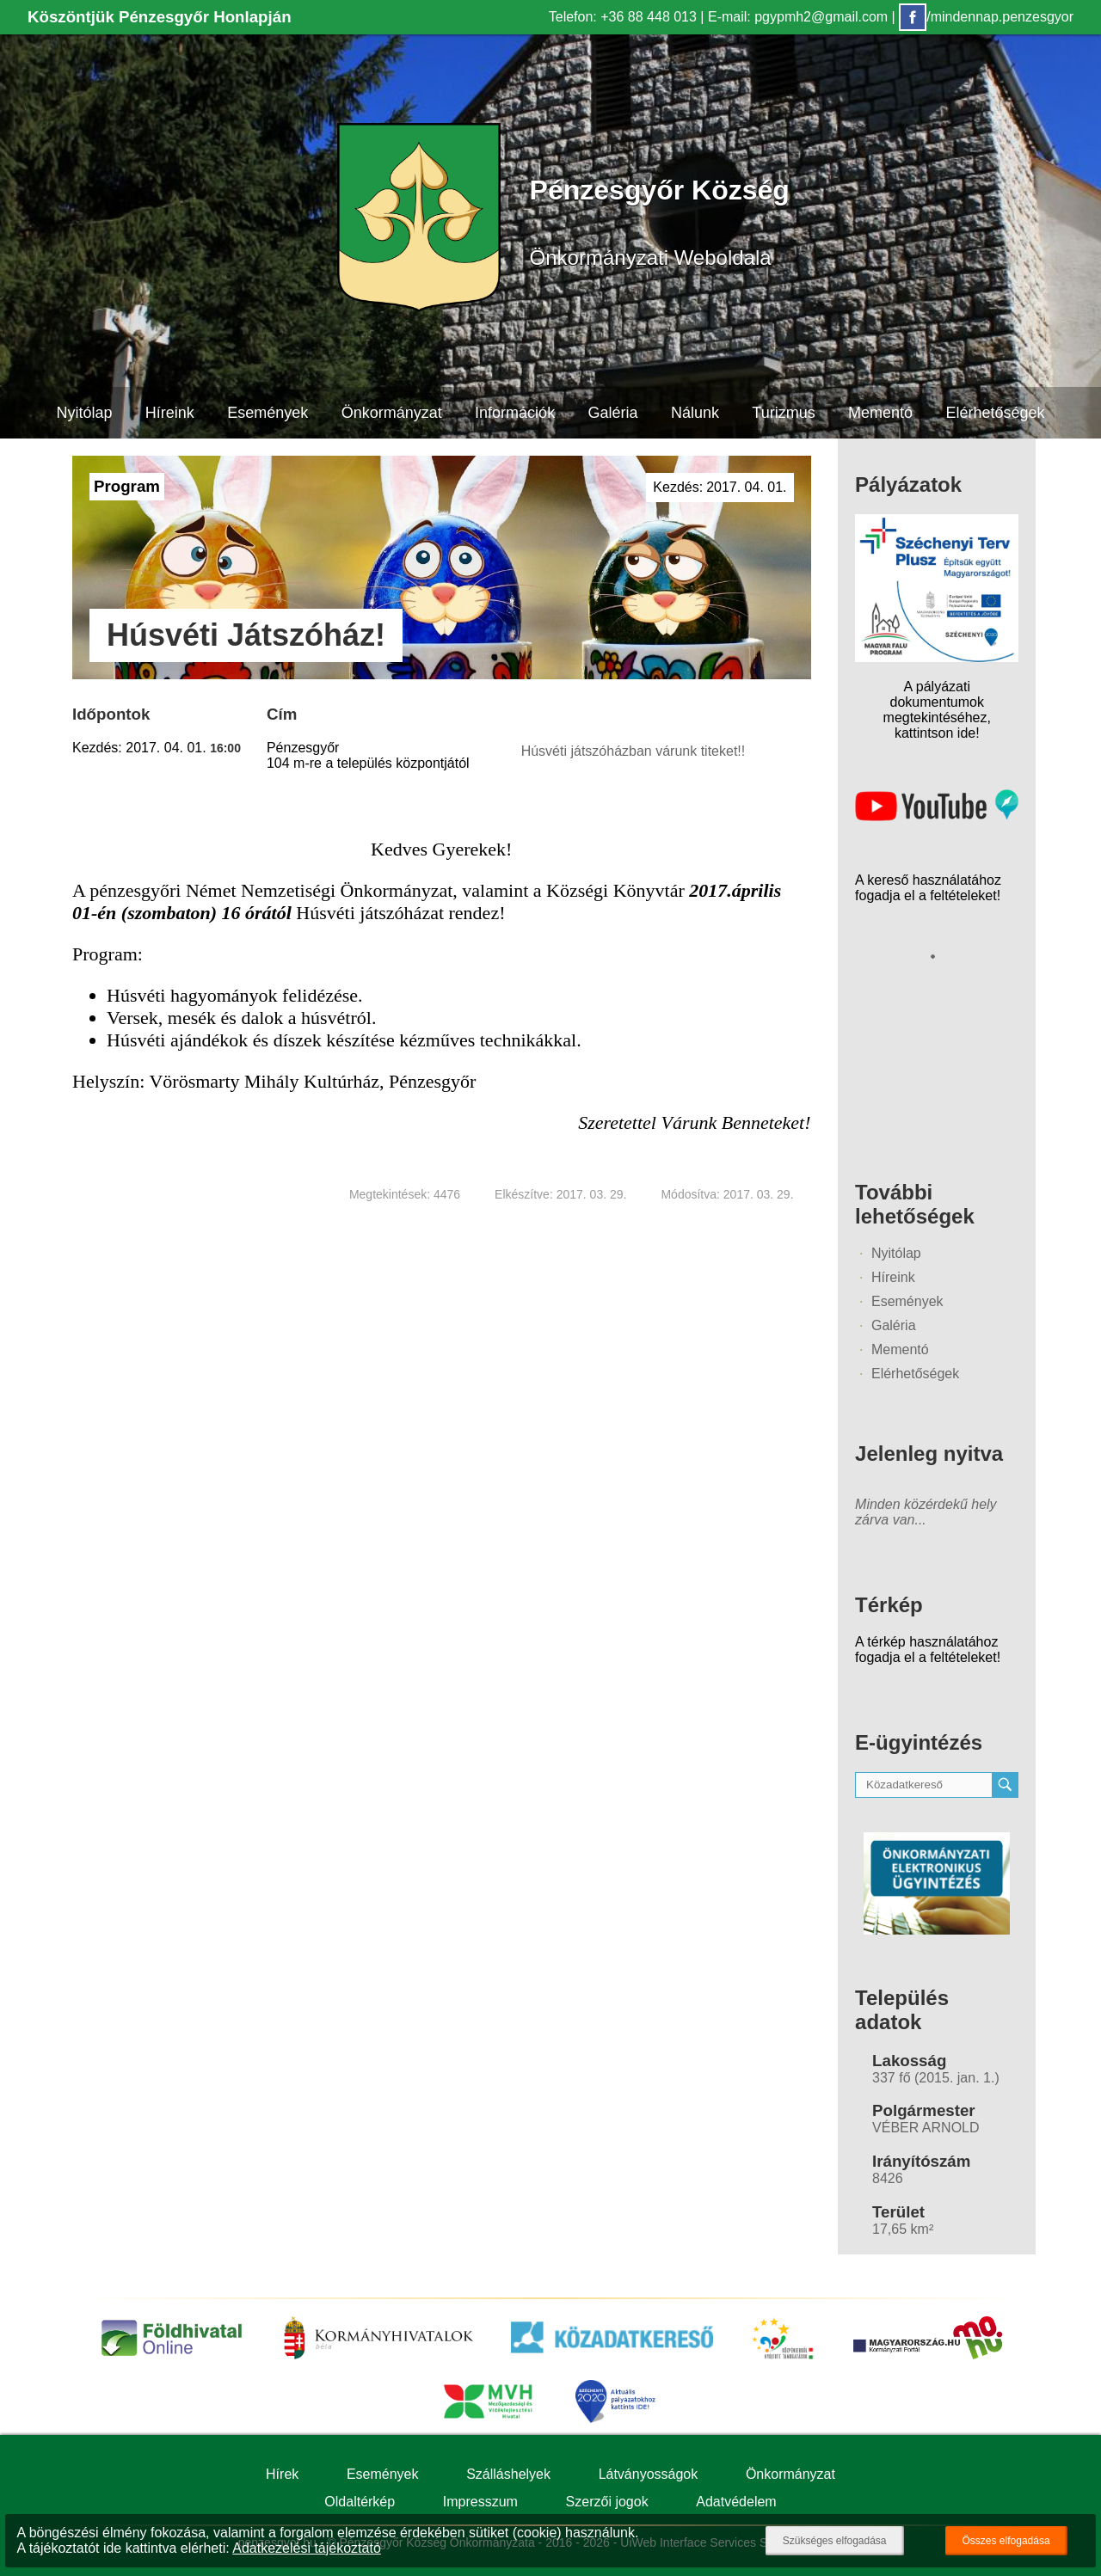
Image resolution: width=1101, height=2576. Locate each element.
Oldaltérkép (359, 2501)
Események (267, 412)
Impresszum (480, 2501)
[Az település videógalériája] (936, 816)
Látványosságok (648, 2474)
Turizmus (783, 412)
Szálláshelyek (508, 2474)
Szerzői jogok (607, 2501)
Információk (515, 412)
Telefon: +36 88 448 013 (623, 16)
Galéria (613, 412)
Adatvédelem (736, 2501)
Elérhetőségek (994, 412)
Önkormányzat (391, 412)
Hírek (282, 2474)
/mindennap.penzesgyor (986, 16)
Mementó (880, 412)
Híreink (169, 412)
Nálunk (695, 412)
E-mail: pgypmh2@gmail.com (798, 16)
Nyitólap (84, 412)
